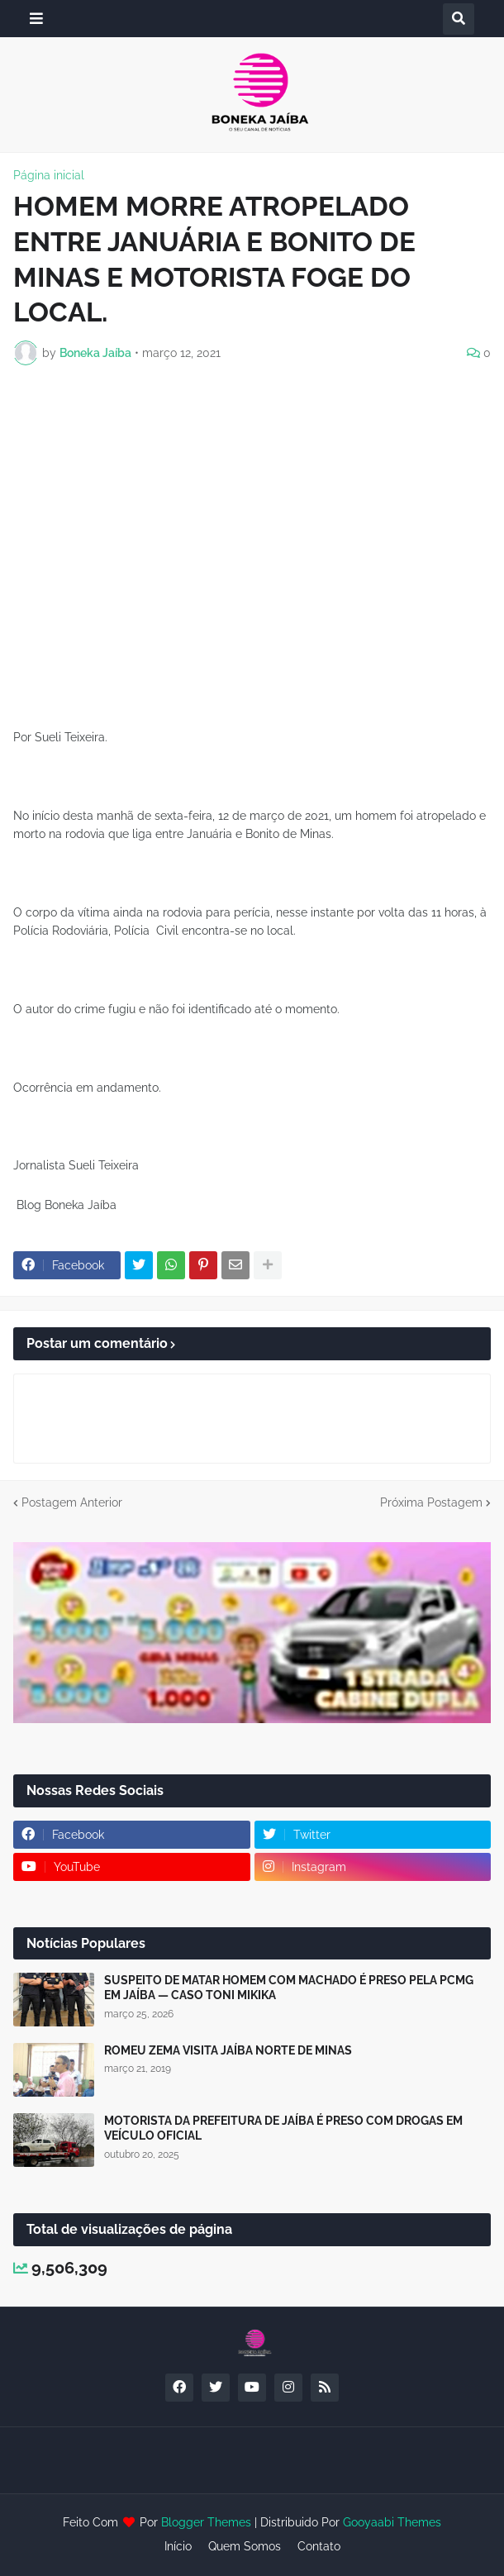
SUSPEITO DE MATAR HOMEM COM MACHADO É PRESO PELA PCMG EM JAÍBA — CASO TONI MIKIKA (288, 1988)
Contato (318, 2546)
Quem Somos (244, 2546)
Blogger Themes (206, 2522)
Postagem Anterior (71, 1502)
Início (178, 2546)
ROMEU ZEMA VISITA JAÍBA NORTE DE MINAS (228, 2050)
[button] (36, 18)
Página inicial (48, 175)
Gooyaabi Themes (392, 2522)
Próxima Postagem (431, 1502)
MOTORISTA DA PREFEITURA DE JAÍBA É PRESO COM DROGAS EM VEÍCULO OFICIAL (283, 2128)
